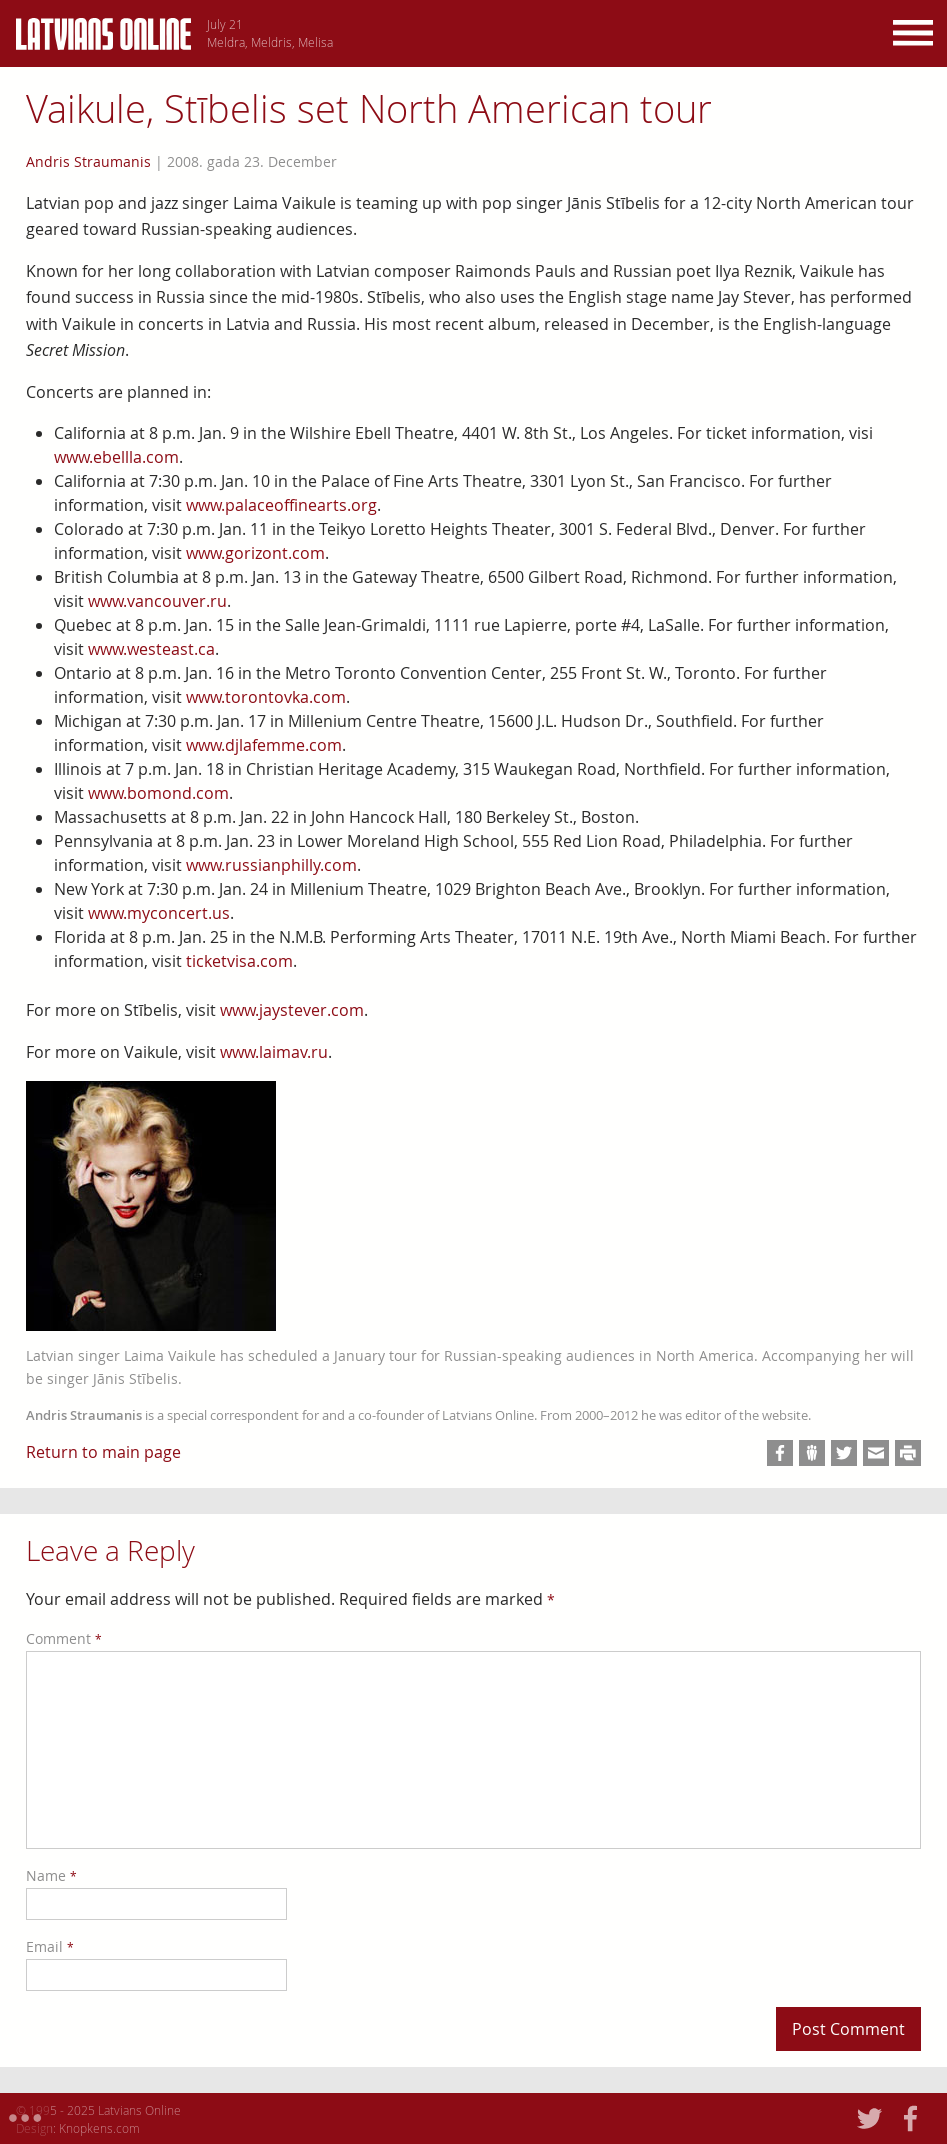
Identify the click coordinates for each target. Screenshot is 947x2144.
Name (51, 1875)
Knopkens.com (99, 2128)
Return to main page (103, 1452)
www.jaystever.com (292, 1010)
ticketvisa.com (239, 961)
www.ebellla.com (116, 457)
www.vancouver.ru (157, 601)
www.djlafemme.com (264, 745)
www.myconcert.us (159, 913)
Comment (64, 1638)
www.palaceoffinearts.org (281, 505)
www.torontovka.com (266, 697)
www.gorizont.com (255, 553)
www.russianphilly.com (271, 865)
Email (50, 1946)
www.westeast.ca (151, 649)
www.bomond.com (158, 793)
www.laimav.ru (274, 1052)
